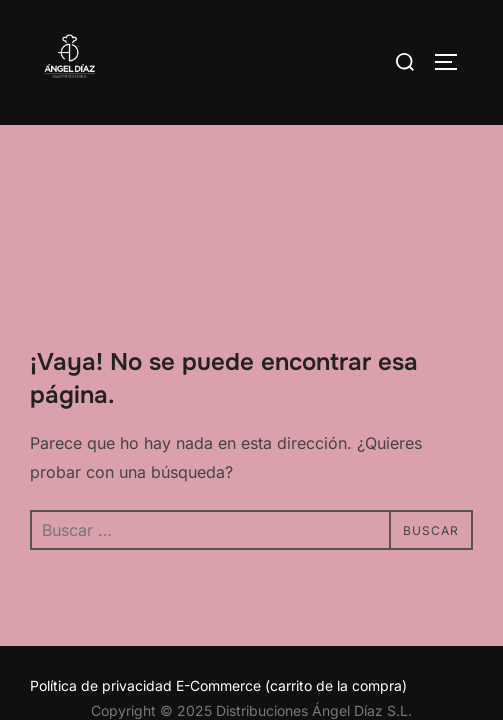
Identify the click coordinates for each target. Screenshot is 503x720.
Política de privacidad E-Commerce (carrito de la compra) (218, 560)
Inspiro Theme (203, 620)
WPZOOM (313, 620)
